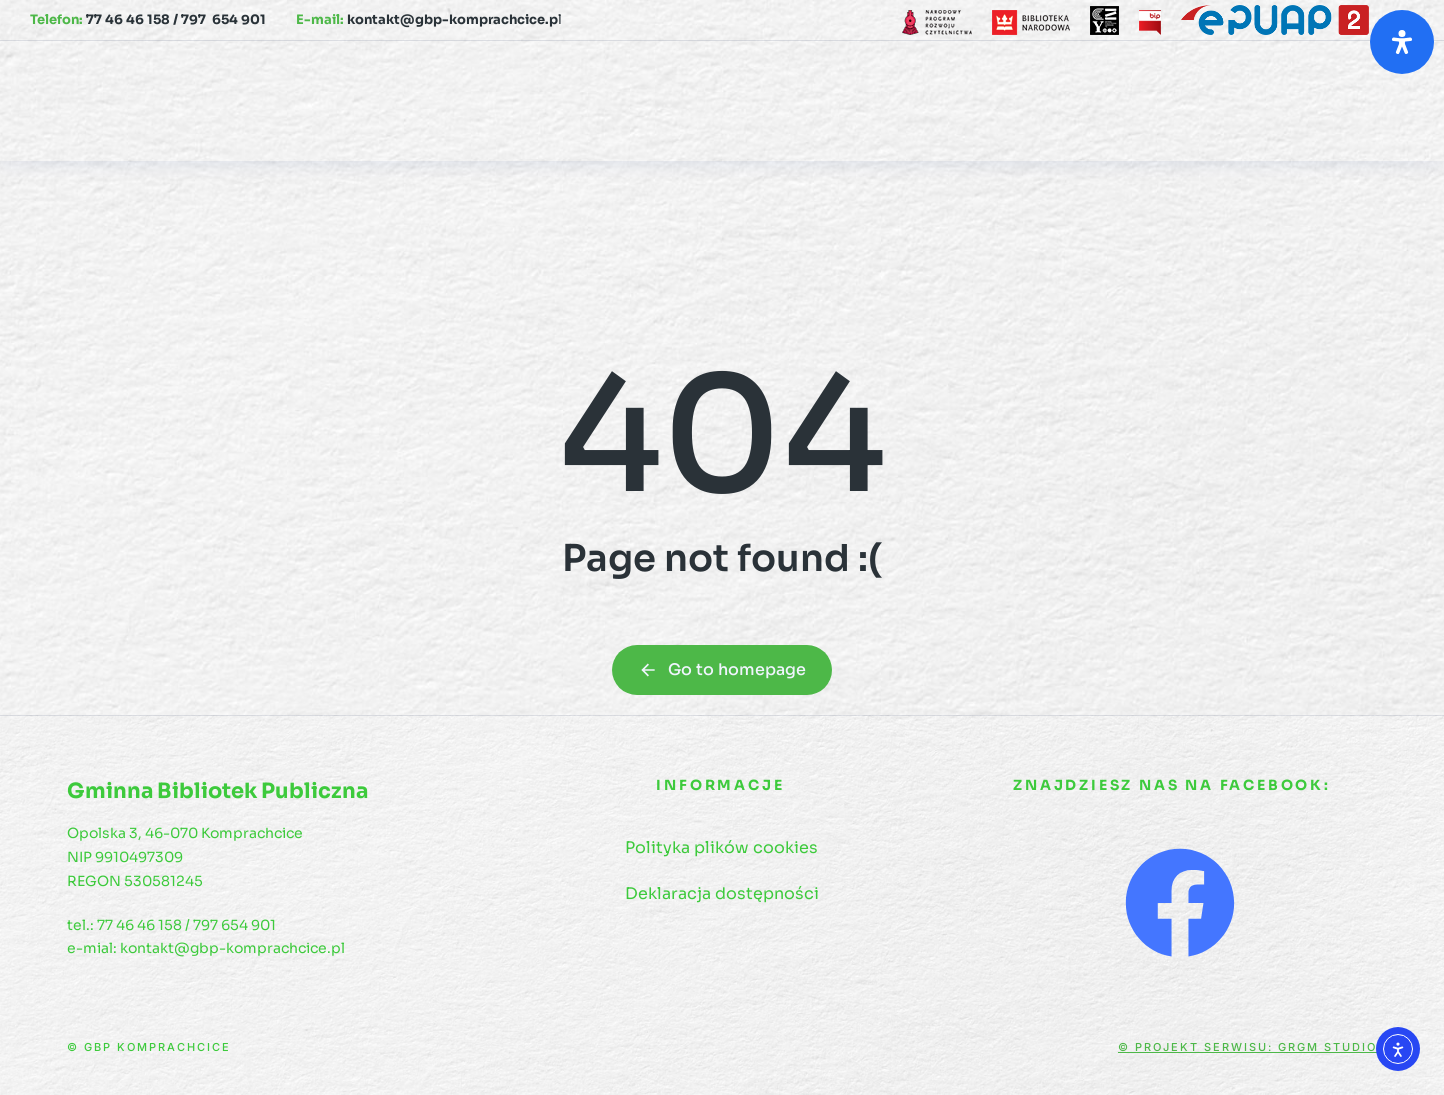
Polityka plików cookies (721, 847)
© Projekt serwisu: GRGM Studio (1247, 1047)
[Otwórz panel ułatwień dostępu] (1402, 42)
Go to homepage (722, 669)
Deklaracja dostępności (722, 893)
